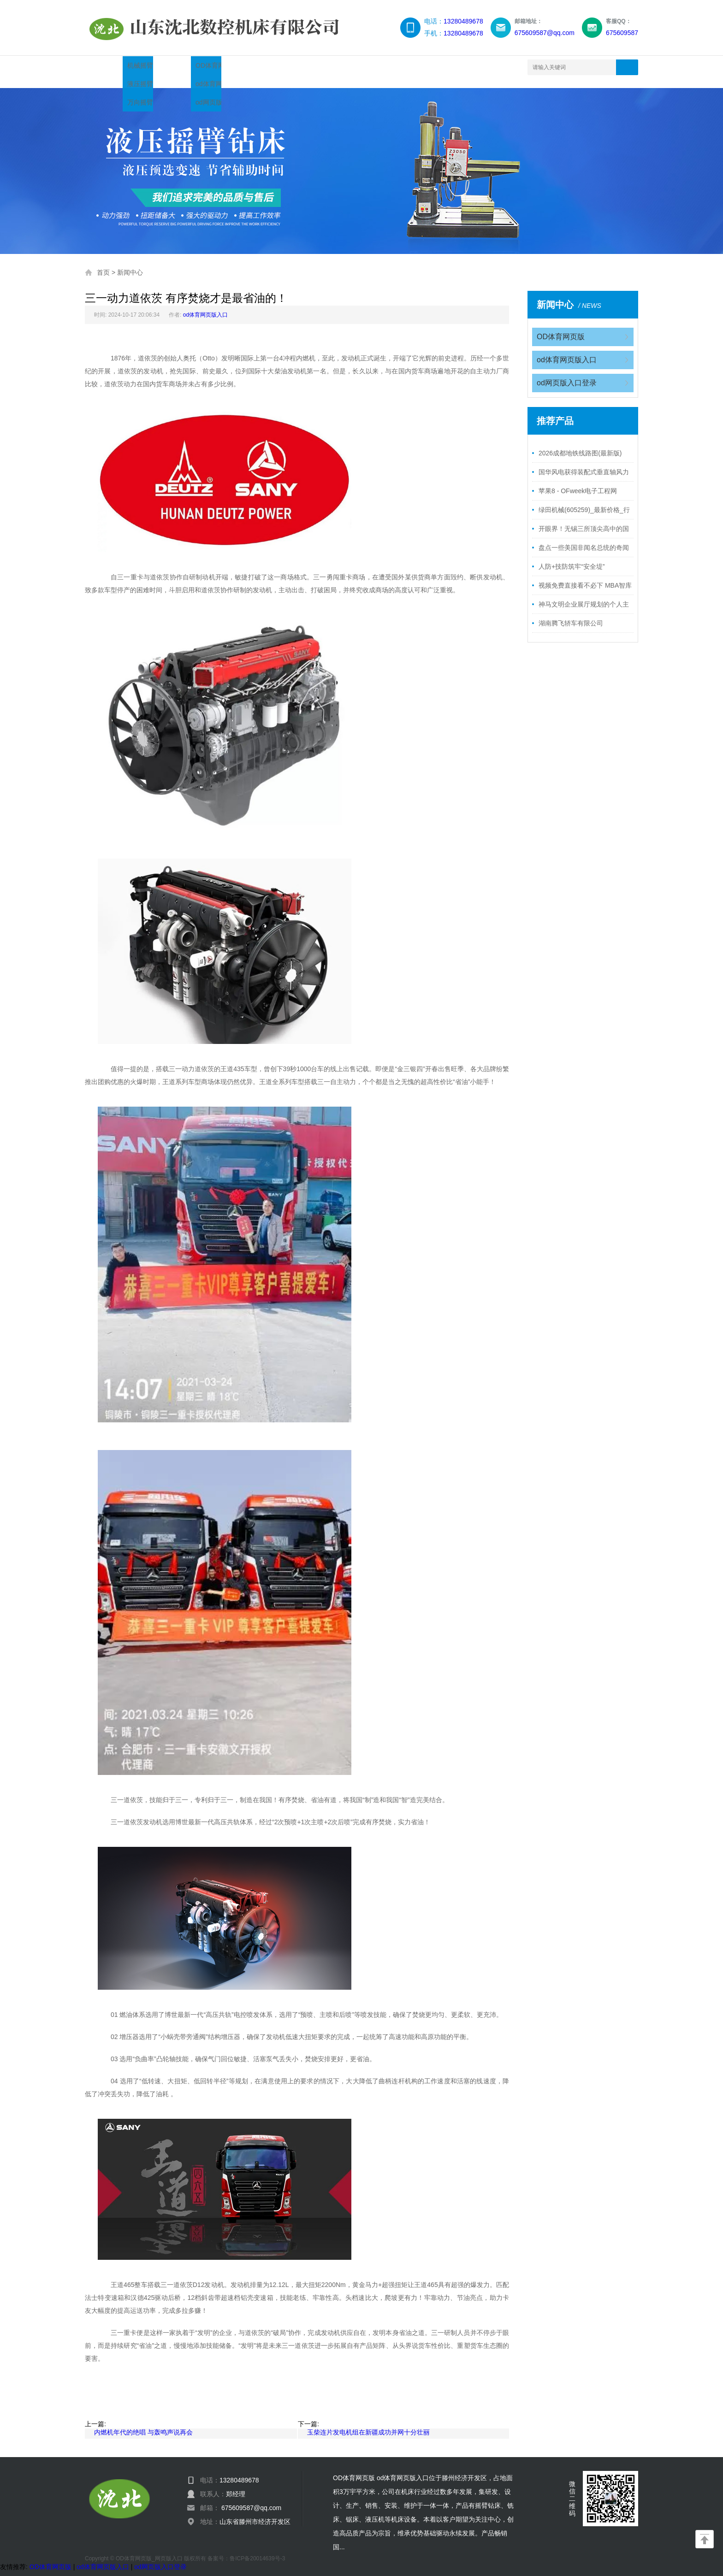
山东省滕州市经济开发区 (254, 2512)
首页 (103, 263)
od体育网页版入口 (205, 305)
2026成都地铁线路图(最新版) (580, 444)
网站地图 (465, 67)
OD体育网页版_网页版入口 (149, 2549)
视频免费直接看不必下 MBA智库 (585, 576)
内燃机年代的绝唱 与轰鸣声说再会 (143, 2423)
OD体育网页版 (561, 327)
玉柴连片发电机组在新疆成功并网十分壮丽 (368, 2423)
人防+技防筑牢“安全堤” (572, 557)
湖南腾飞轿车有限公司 (571, 614)
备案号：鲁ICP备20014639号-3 (246, 2549)
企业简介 (288, 67)
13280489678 (463, 21)
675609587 (622, 32)
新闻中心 (229, 67)
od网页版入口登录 (567, 373)
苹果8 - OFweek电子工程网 (578, 481)
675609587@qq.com (545, 32)
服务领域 (347, 67)
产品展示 (170, 67)
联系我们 (406, 67)
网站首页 (110, 67)
